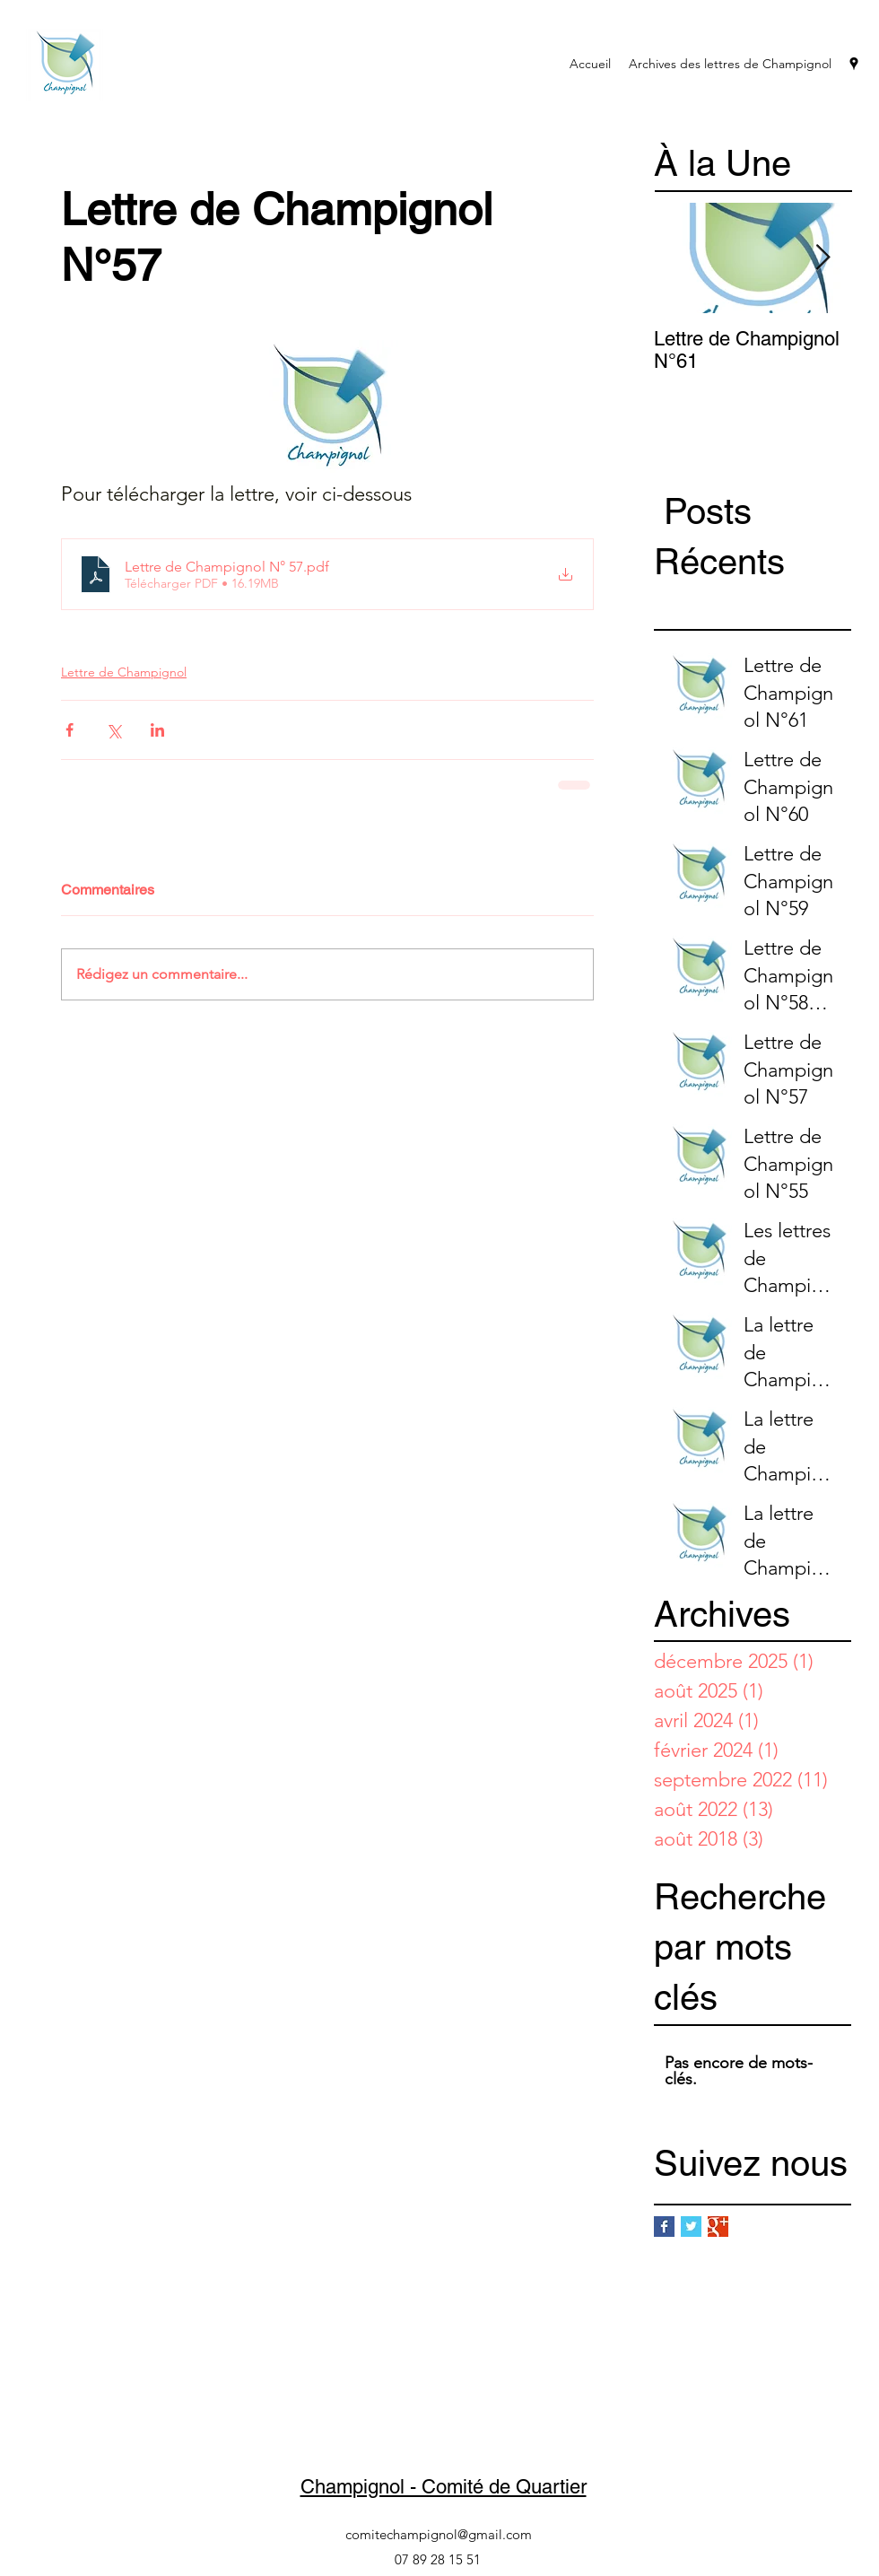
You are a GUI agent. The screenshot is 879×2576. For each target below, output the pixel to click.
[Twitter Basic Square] (691, 2226)
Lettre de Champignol (124, 672)
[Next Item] (822, 258)
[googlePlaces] (854, 64)
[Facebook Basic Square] (664, 2226)
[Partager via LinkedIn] (157, 729)
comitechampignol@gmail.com (438, 2534)
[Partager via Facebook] (69, 729)
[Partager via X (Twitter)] (113, 729)
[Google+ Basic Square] (718, 2226)
